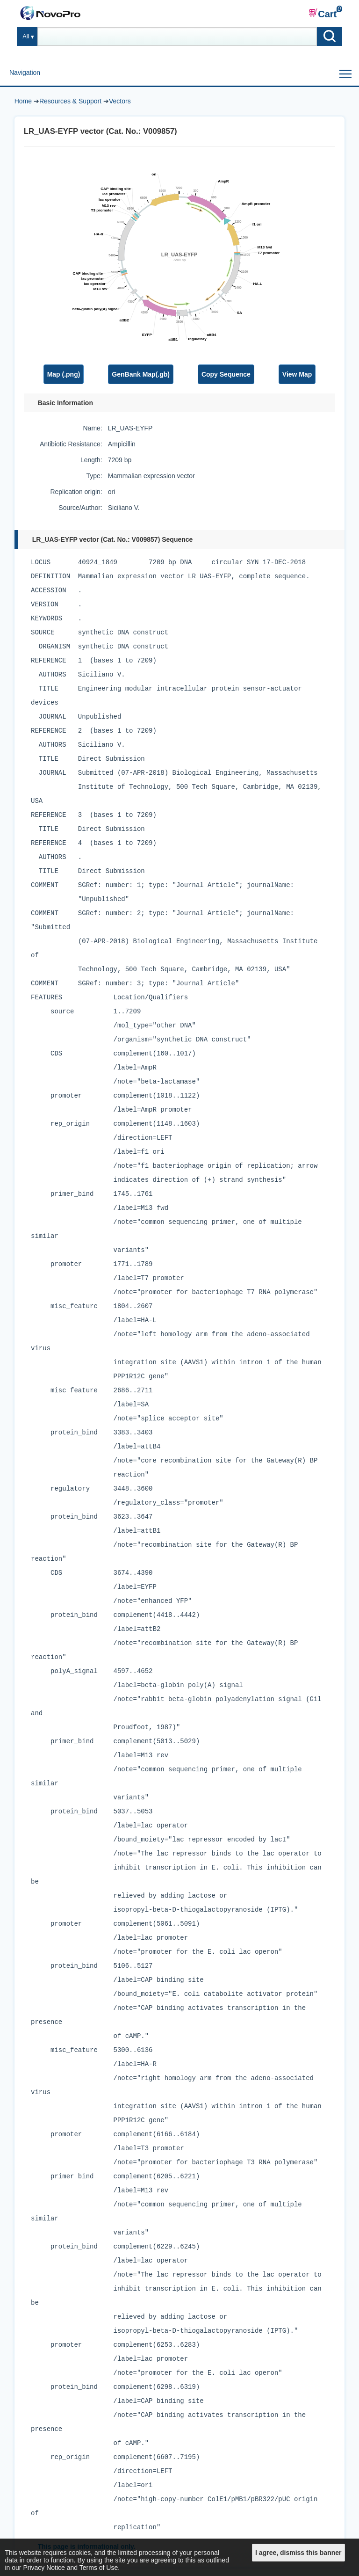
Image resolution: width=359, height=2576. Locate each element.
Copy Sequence (226, 374)
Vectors (120, 101)
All (25, 36)
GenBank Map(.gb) (141, 374)
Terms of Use (98, 2567)
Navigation (24, 72)
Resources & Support (70, 101)
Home (23, 101)
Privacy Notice (44, 2567)
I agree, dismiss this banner (298, 2552)
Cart (323, 13)
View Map (297, 374)
